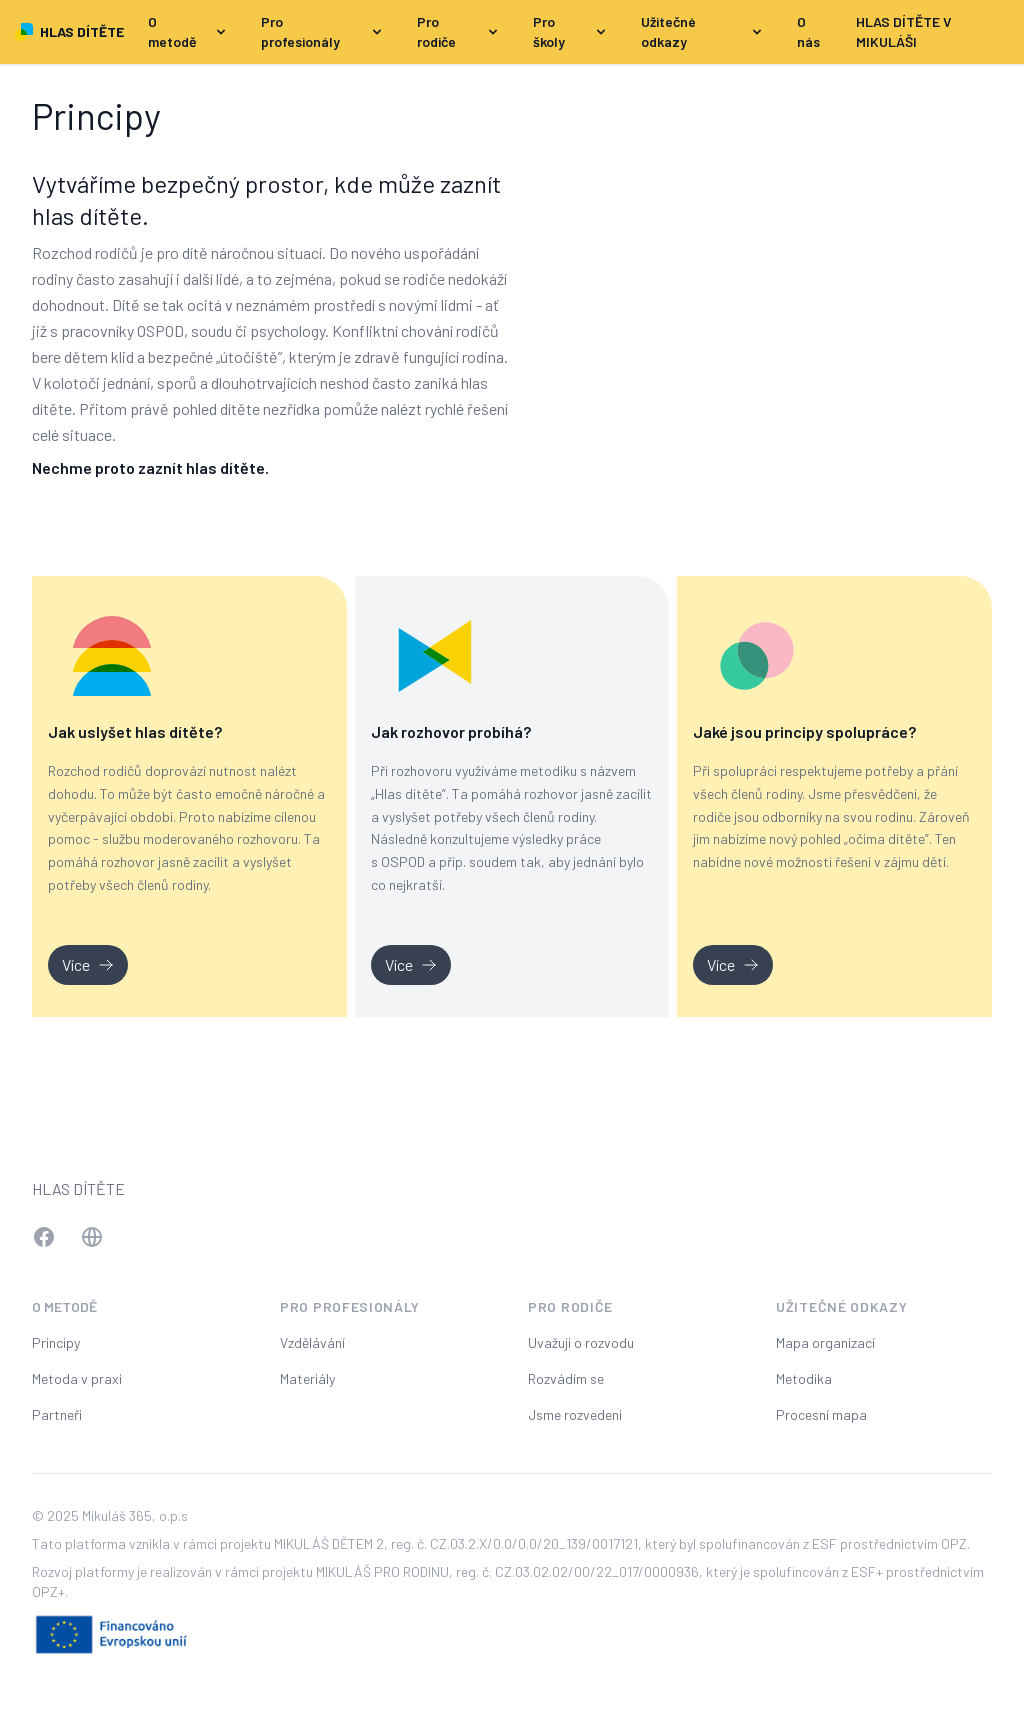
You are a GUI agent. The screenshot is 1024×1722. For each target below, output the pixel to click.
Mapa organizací (825, 1342)
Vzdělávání (312, 1342)
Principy (56, 1342)
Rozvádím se (566, 1378)
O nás (808, 31)
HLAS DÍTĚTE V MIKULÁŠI (904, 31)
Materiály (307, 1378)
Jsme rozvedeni (575, 1414)
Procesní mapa (821, 1414)
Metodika (804, 1378)
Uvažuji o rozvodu (581, 1342)
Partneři (57, 1414)
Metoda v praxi (77, 1378)
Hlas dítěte (78, 1188)
